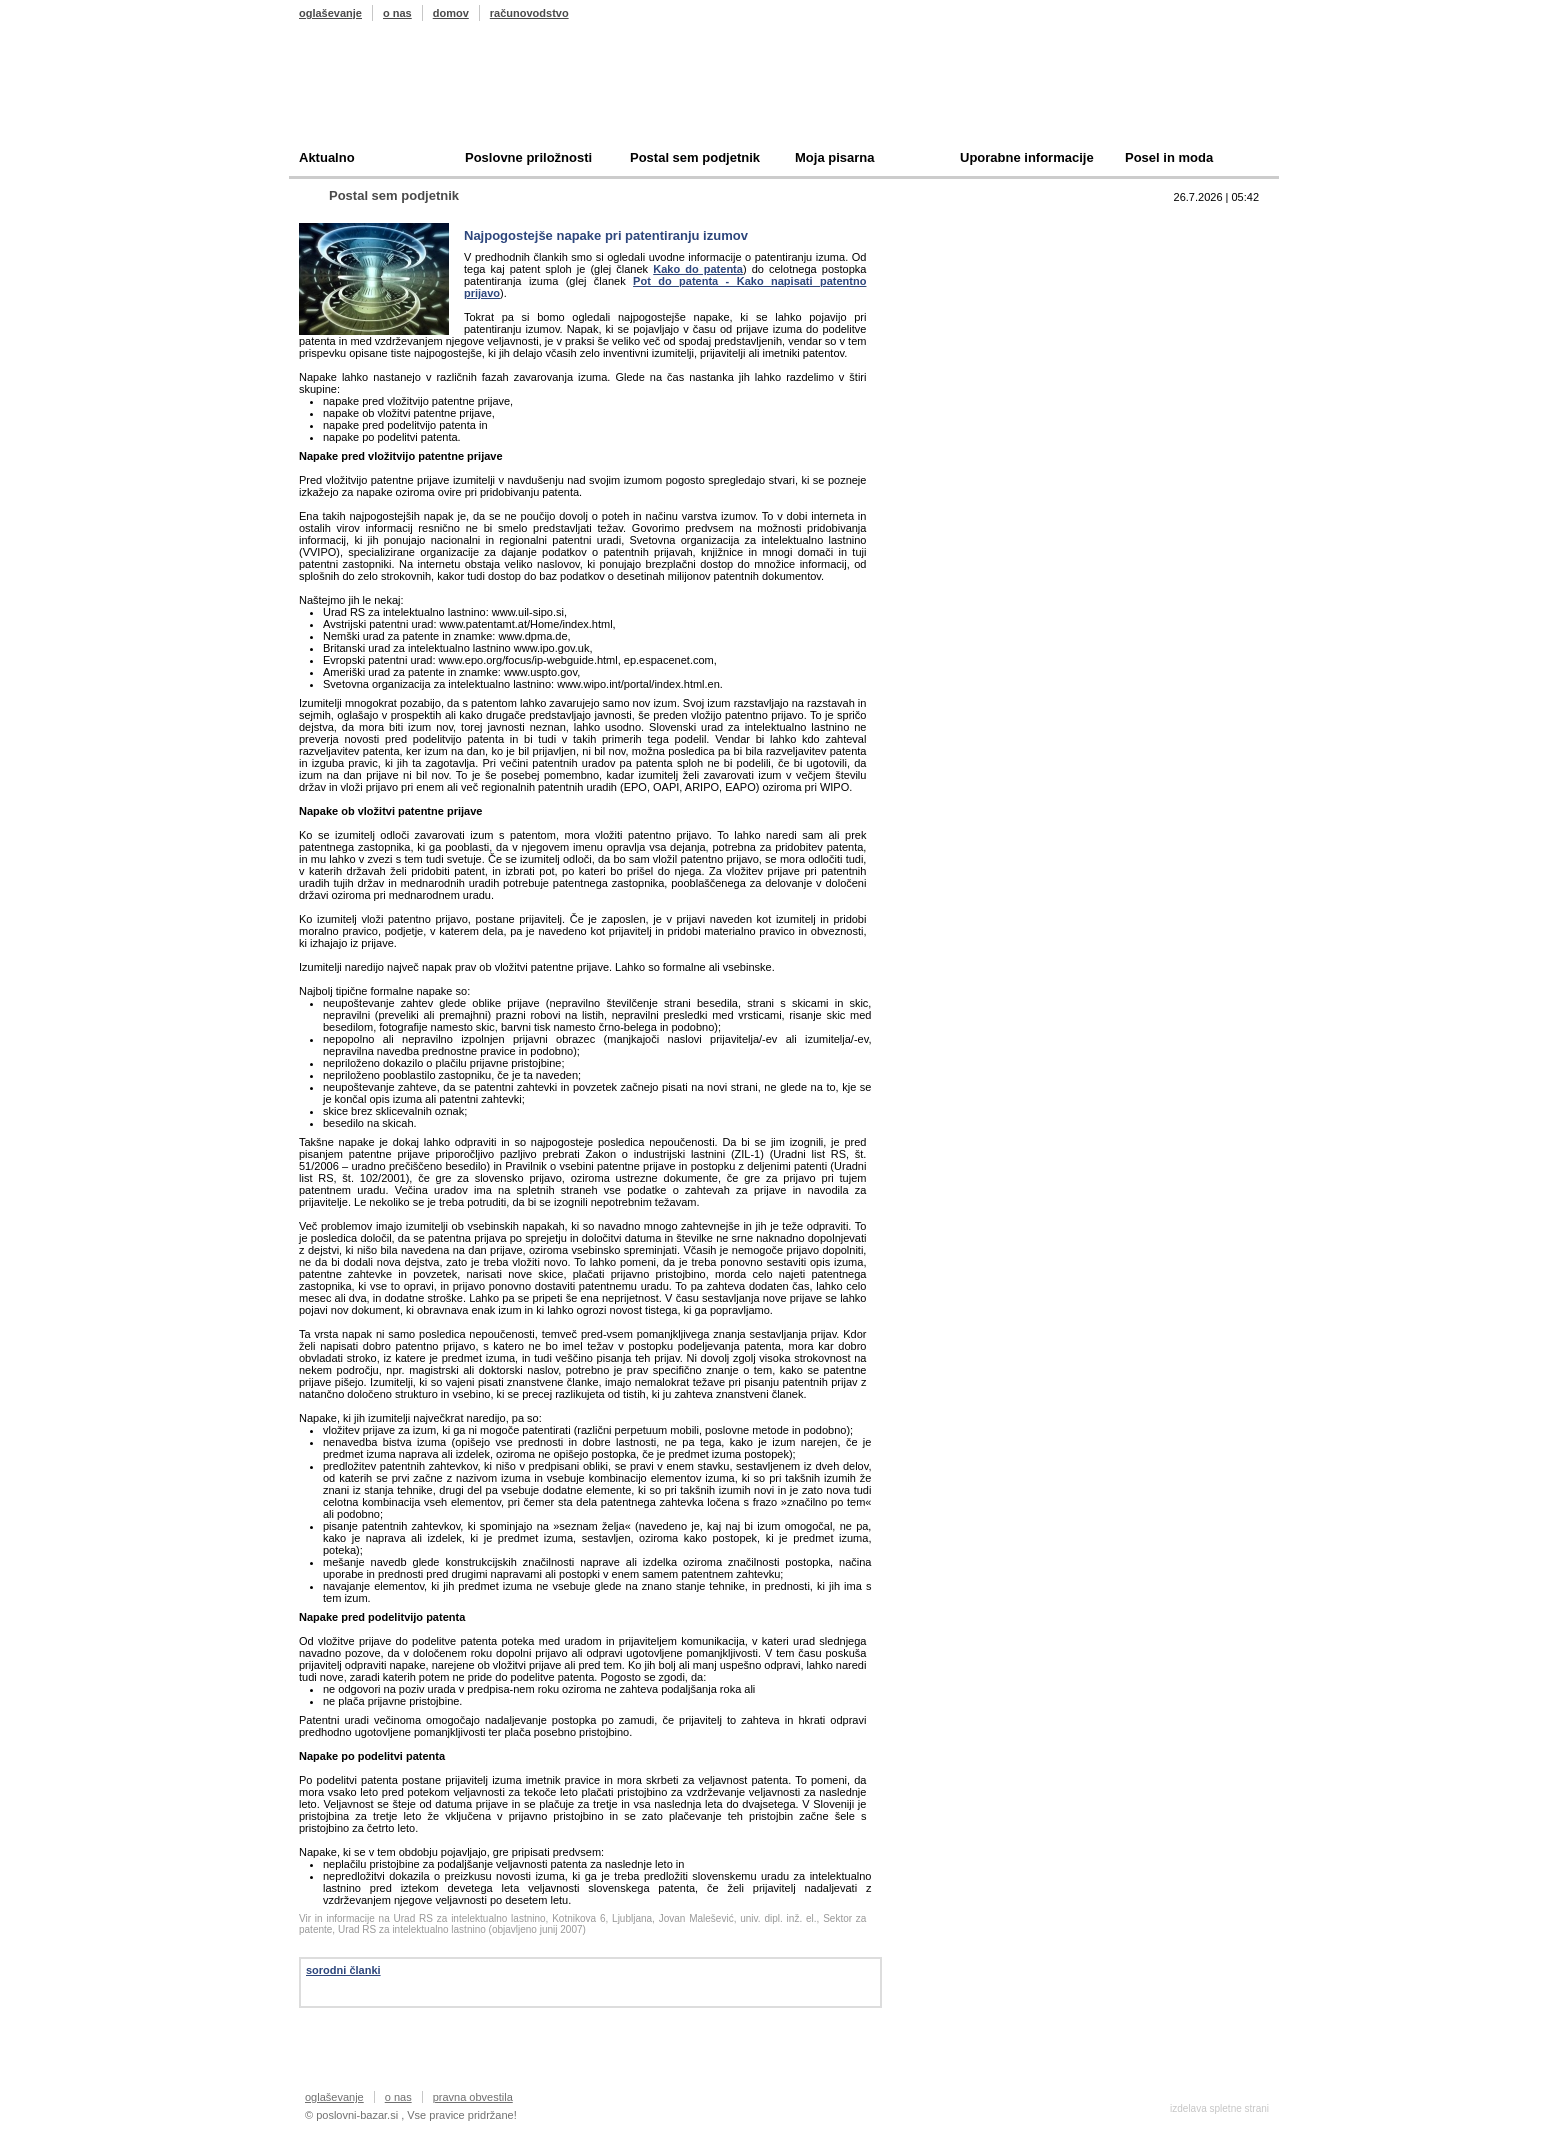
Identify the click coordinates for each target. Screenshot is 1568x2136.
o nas (397, 13)
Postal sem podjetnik (695, 157)
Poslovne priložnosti (528, 157)
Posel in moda (1169, 157)
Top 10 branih (978, 225)
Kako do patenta (698, 269)
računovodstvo (529, 13)
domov (451, 13)
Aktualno (327, 157)
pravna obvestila (473, 2097)
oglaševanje (330, 13)
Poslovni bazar (416, 93)
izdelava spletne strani (1219, 2108)
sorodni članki (343, 1970)
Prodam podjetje (987, 256)
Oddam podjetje (985, 318)
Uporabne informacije (1027, 157)
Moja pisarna (834, 157)
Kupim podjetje (983, 287)
